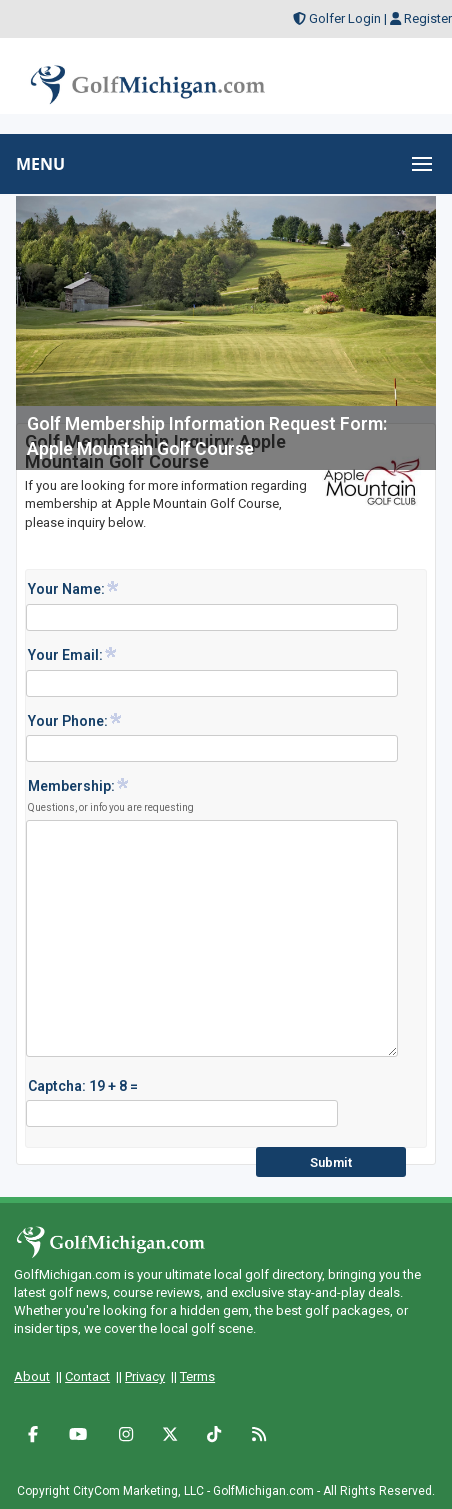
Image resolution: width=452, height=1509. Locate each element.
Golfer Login (345, 18)
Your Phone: (75, 720)
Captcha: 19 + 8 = (83, 1086)
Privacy (145, 1376)
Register (428, 18)
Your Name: (74, 588)
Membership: (111, 795)
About (32, 1376)
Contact (87, 1376)
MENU (40, 164)
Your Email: (73, 654)
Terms (197, 1376)
